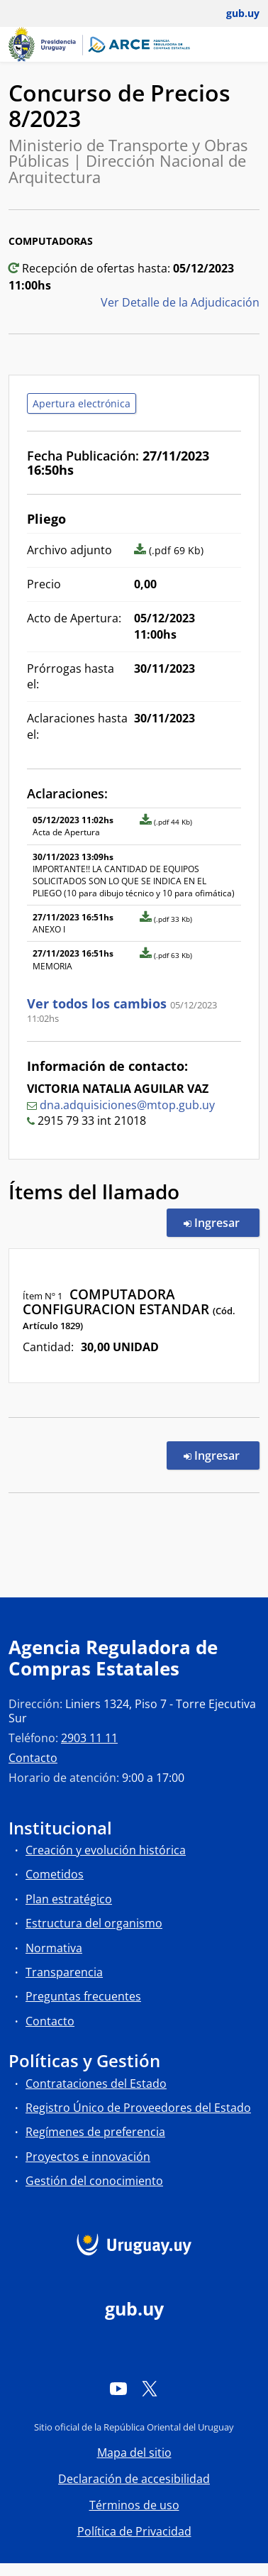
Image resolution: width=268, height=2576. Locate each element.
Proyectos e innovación (88, 2156)
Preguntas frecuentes (83, 1996)
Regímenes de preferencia (95, 2132)
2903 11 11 (89, 1738)
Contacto (33, 1758)
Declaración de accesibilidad (134, 2479)
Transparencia (64, 1972)
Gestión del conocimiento (94, 2181)
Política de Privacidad (134, 2531)
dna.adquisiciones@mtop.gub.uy (127, 1105)
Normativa (54, 1948)
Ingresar (221, 1222)
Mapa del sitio (134, 2452)
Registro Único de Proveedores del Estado (138, 2107)
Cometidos (55, 1874)
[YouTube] (118, 2388)
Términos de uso (134, 2505)
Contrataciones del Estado (96, 2083)
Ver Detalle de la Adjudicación (180, 302)
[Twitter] (149, 2388)
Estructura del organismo (94, 1923)
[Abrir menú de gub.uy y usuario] (232, 13)
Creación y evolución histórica (106, 1850)
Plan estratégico (69, 1899)
